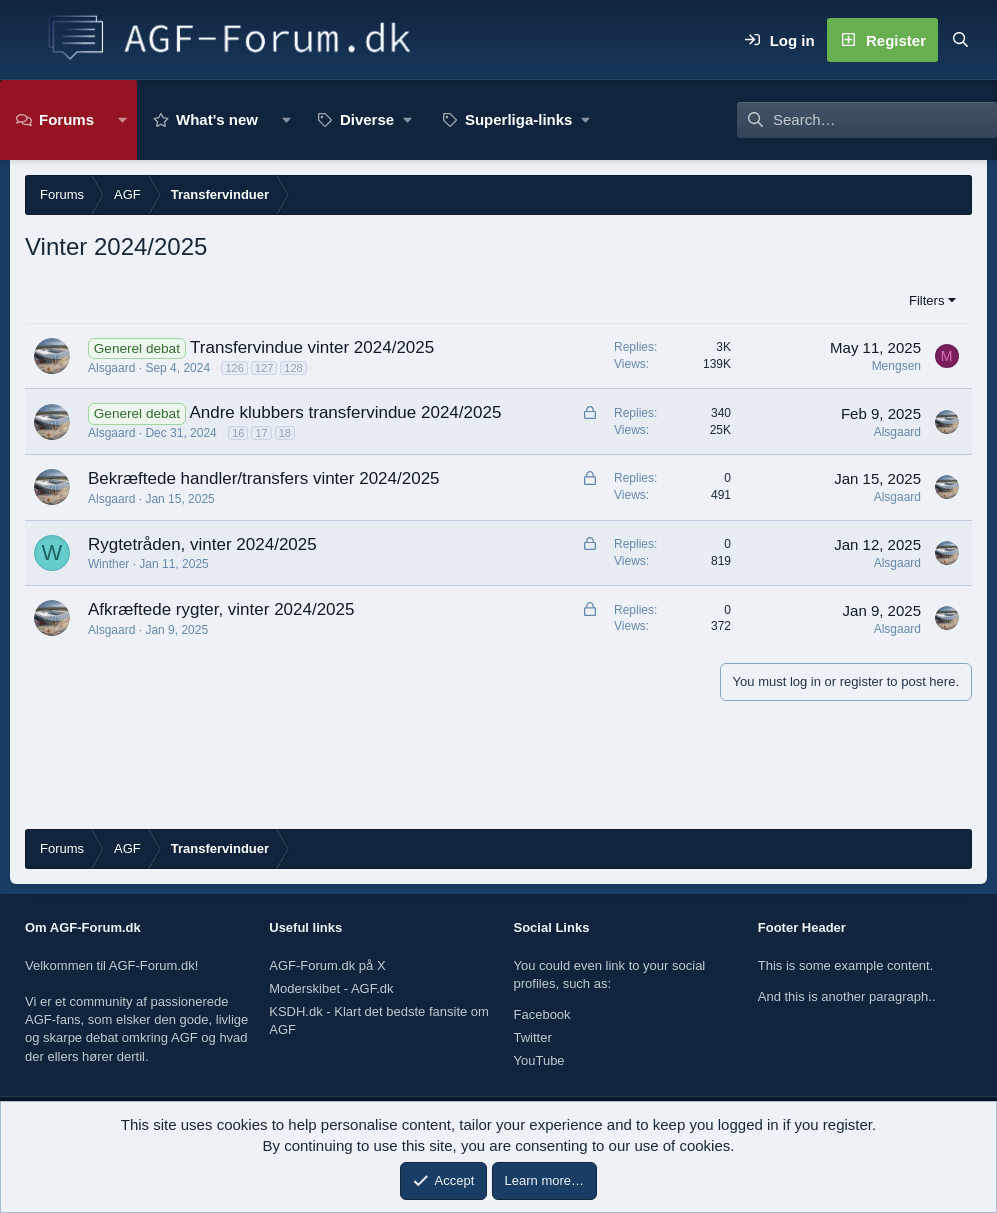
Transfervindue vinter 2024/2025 (312, 347)
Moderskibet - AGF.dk (331, 988)
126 (234, 368)
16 (238, 433)
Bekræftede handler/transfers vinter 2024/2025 (264, 478)
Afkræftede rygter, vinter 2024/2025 (221, 609)
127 (264, 368)
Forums (66, 119)
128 (293, 368)
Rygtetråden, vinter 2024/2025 (202, 544)
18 (285, 433)
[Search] (960, 40)
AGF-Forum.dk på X (327, 965)
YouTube (539, 1060)
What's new (217, 119)
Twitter (533, 1037)
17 (261, 433)
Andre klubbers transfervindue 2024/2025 (345, 412)
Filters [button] (926, 300)
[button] (123, 120)
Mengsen (896, 366)
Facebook (542, 1014)
